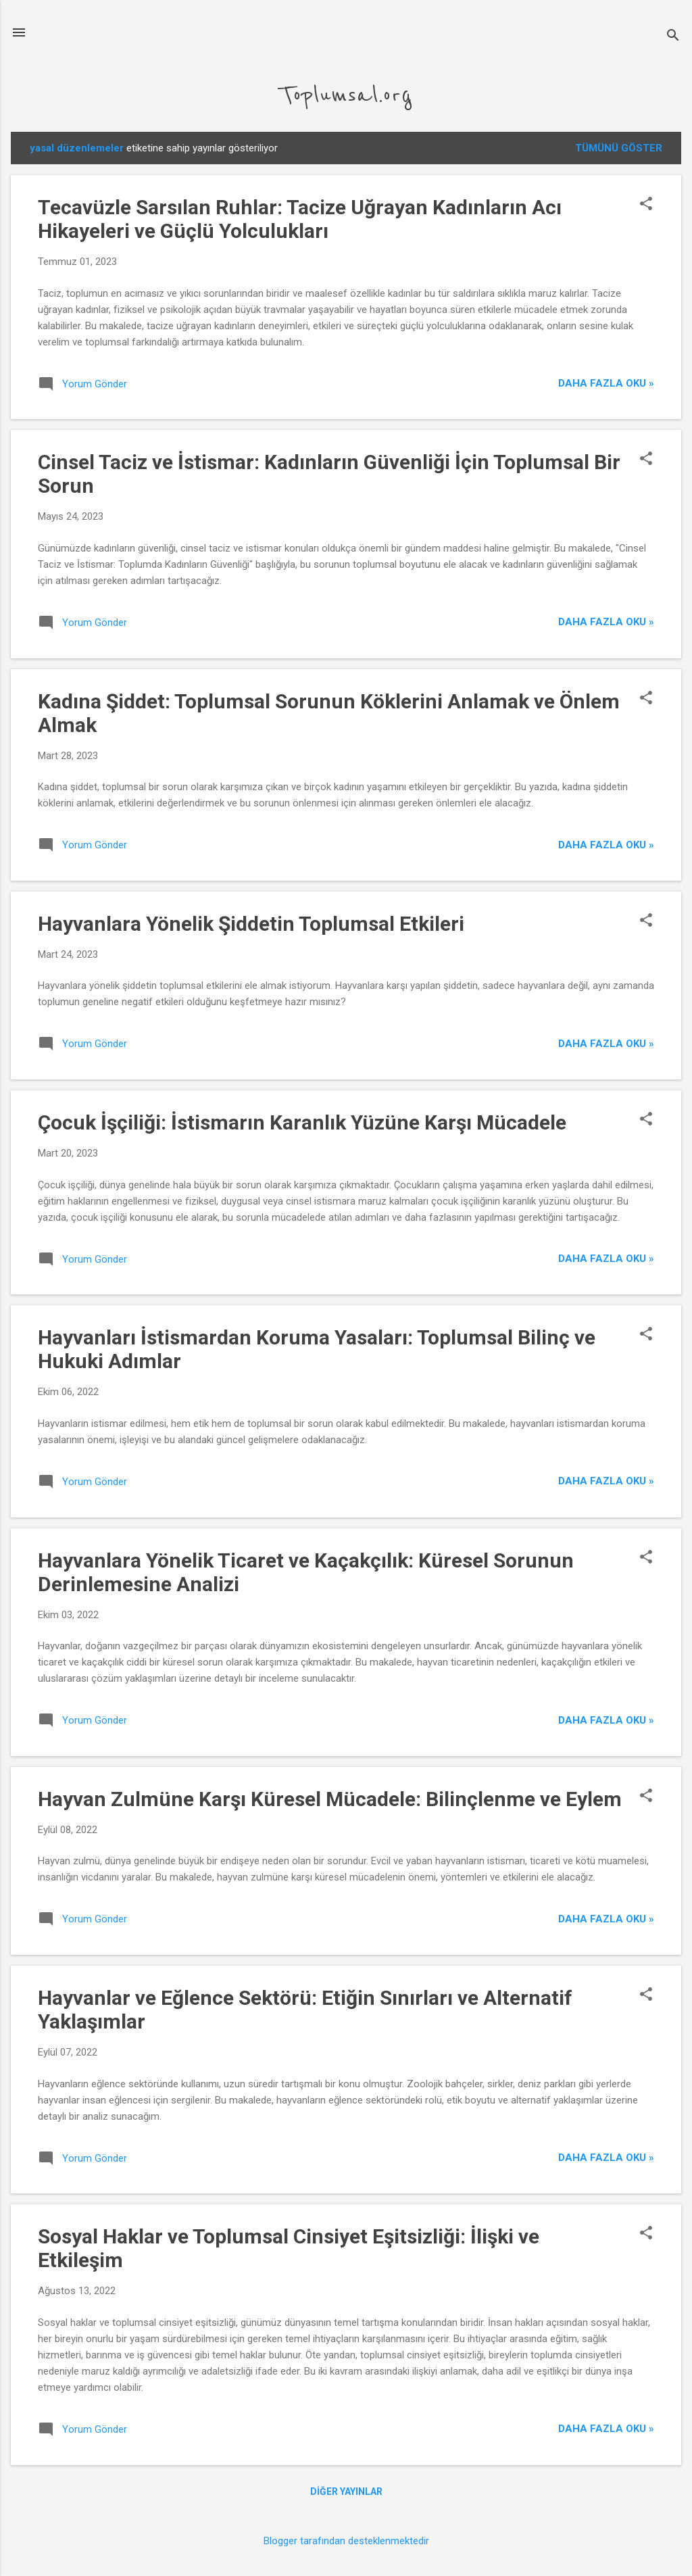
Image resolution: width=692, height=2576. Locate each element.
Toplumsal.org (346, 95)
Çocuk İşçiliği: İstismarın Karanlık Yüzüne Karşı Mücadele (302, 1122)
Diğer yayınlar (346, 2491)
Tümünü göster (618, 148)
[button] (646, 204)
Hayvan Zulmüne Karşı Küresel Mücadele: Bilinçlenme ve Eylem (330, 1799)
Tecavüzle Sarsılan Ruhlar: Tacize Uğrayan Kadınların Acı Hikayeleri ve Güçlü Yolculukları (300, 219)
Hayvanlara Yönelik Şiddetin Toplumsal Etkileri (251, 923)
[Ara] (673, 36)
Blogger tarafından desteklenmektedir (346, 2541)
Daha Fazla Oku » (606, 383)
